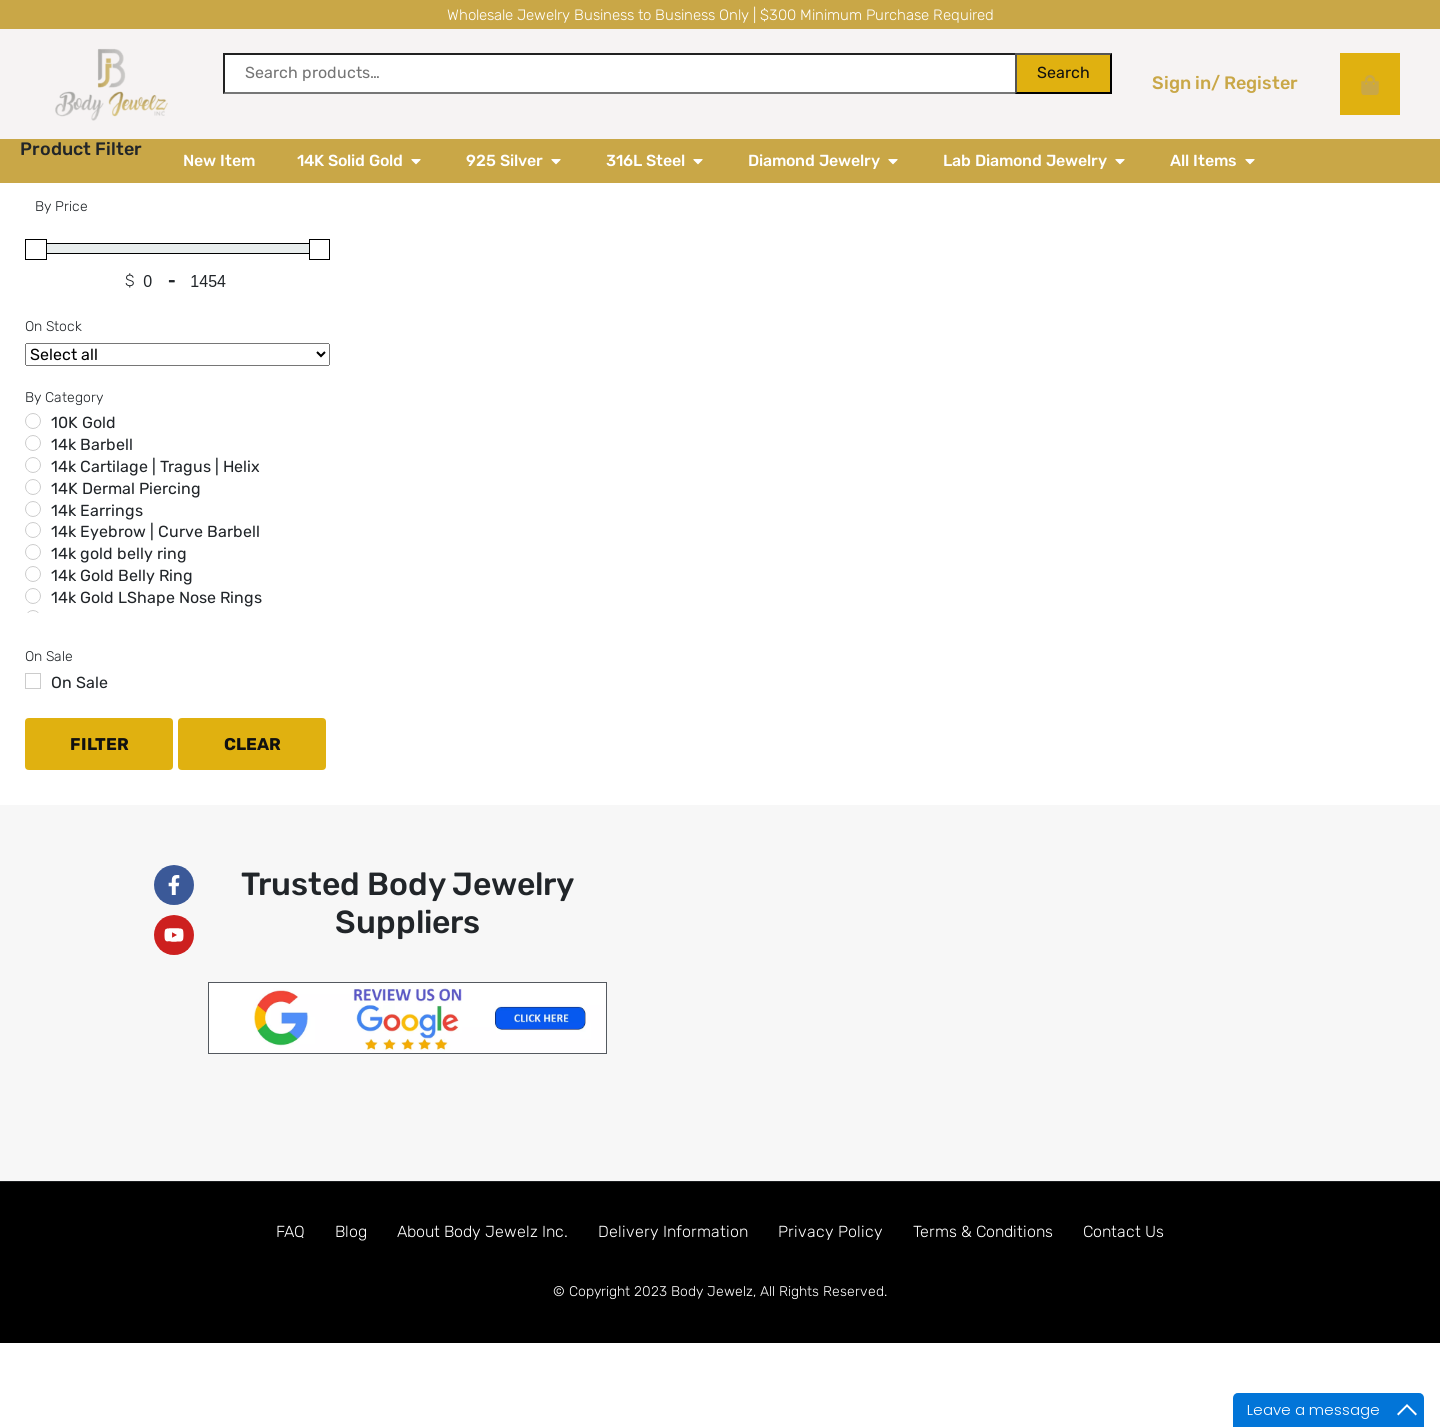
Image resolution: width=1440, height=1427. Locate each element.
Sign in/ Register (1225, 83)
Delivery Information (673, 1275)
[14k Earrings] (33, 553)
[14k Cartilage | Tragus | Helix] (33, 509)
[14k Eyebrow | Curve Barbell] (33, 574)
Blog (351, 1275)
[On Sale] (33, 725)
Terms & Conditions (983, 1275)
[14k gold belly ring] (33, 596)
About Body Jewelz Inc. (482, 1275)
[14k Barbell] (33, 487)
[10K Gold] (33, 465)
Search (1063, 72)
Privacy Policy (830, 1275)
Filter (99, 788)
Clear (252, 788)
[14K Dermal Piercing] (33, 531)
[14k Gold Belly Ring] (33, 618)
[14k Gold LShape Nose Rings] (33, 640)
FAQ (290, 1275)
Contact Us (1123, 1275)
